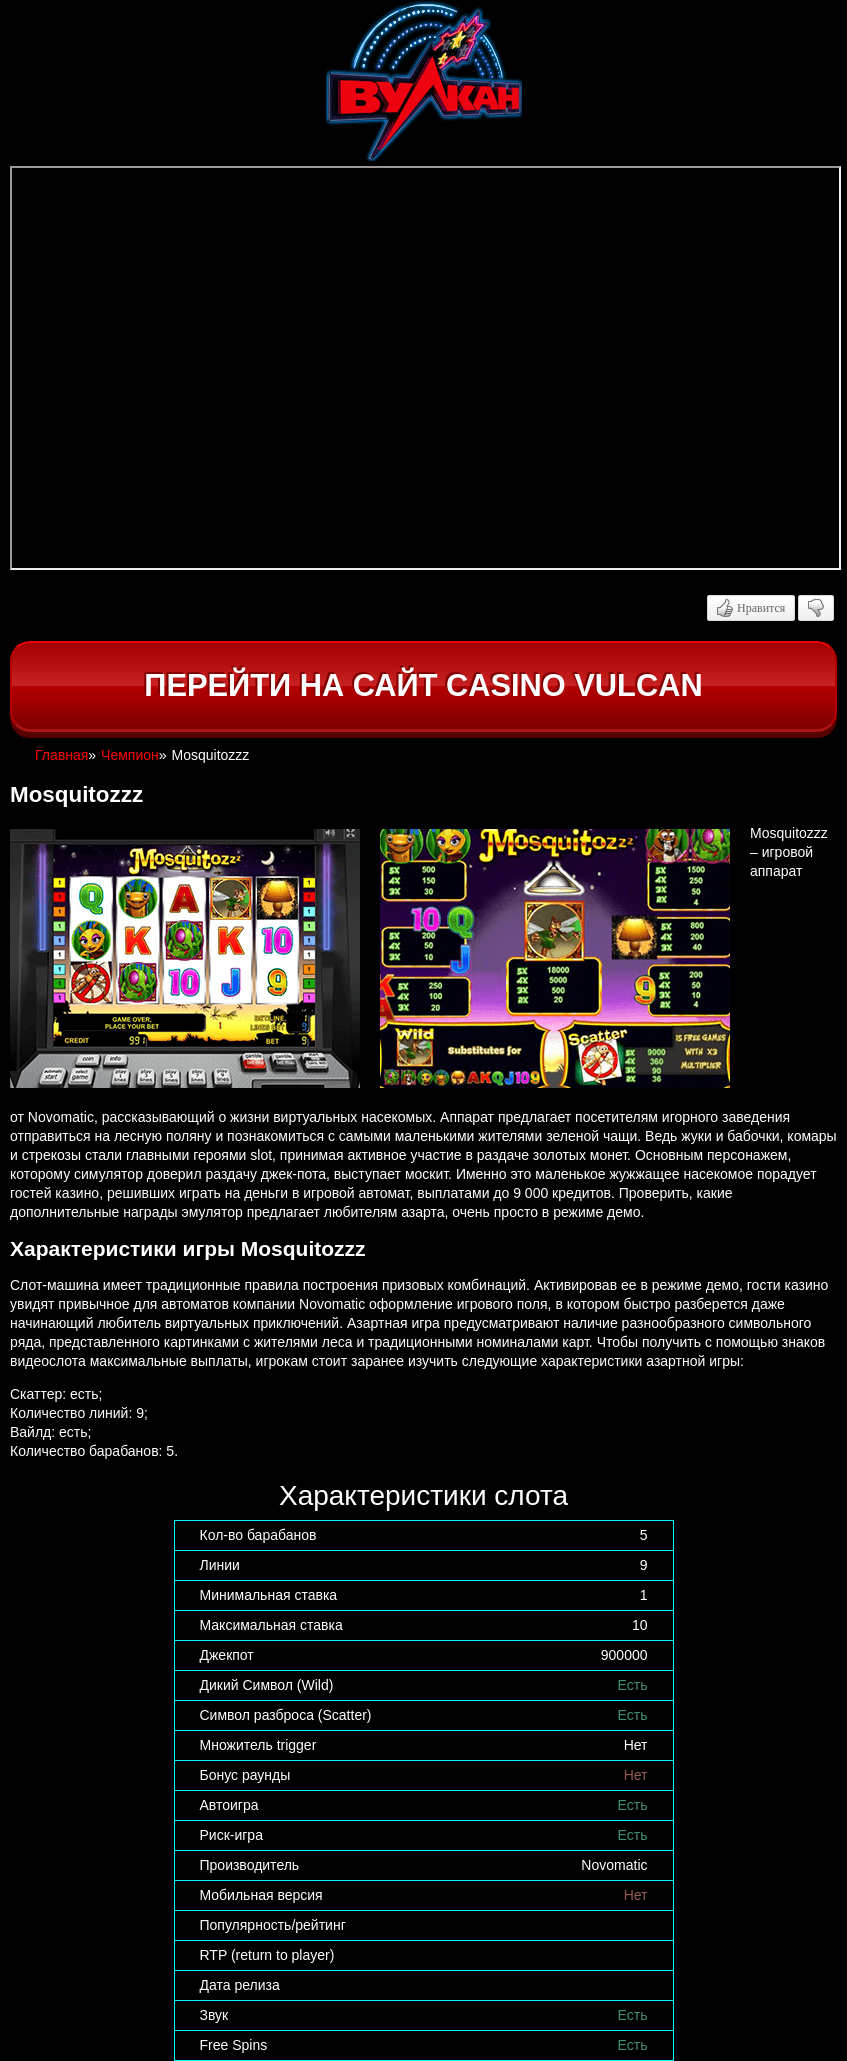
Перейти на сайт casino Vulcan (423, 685)
